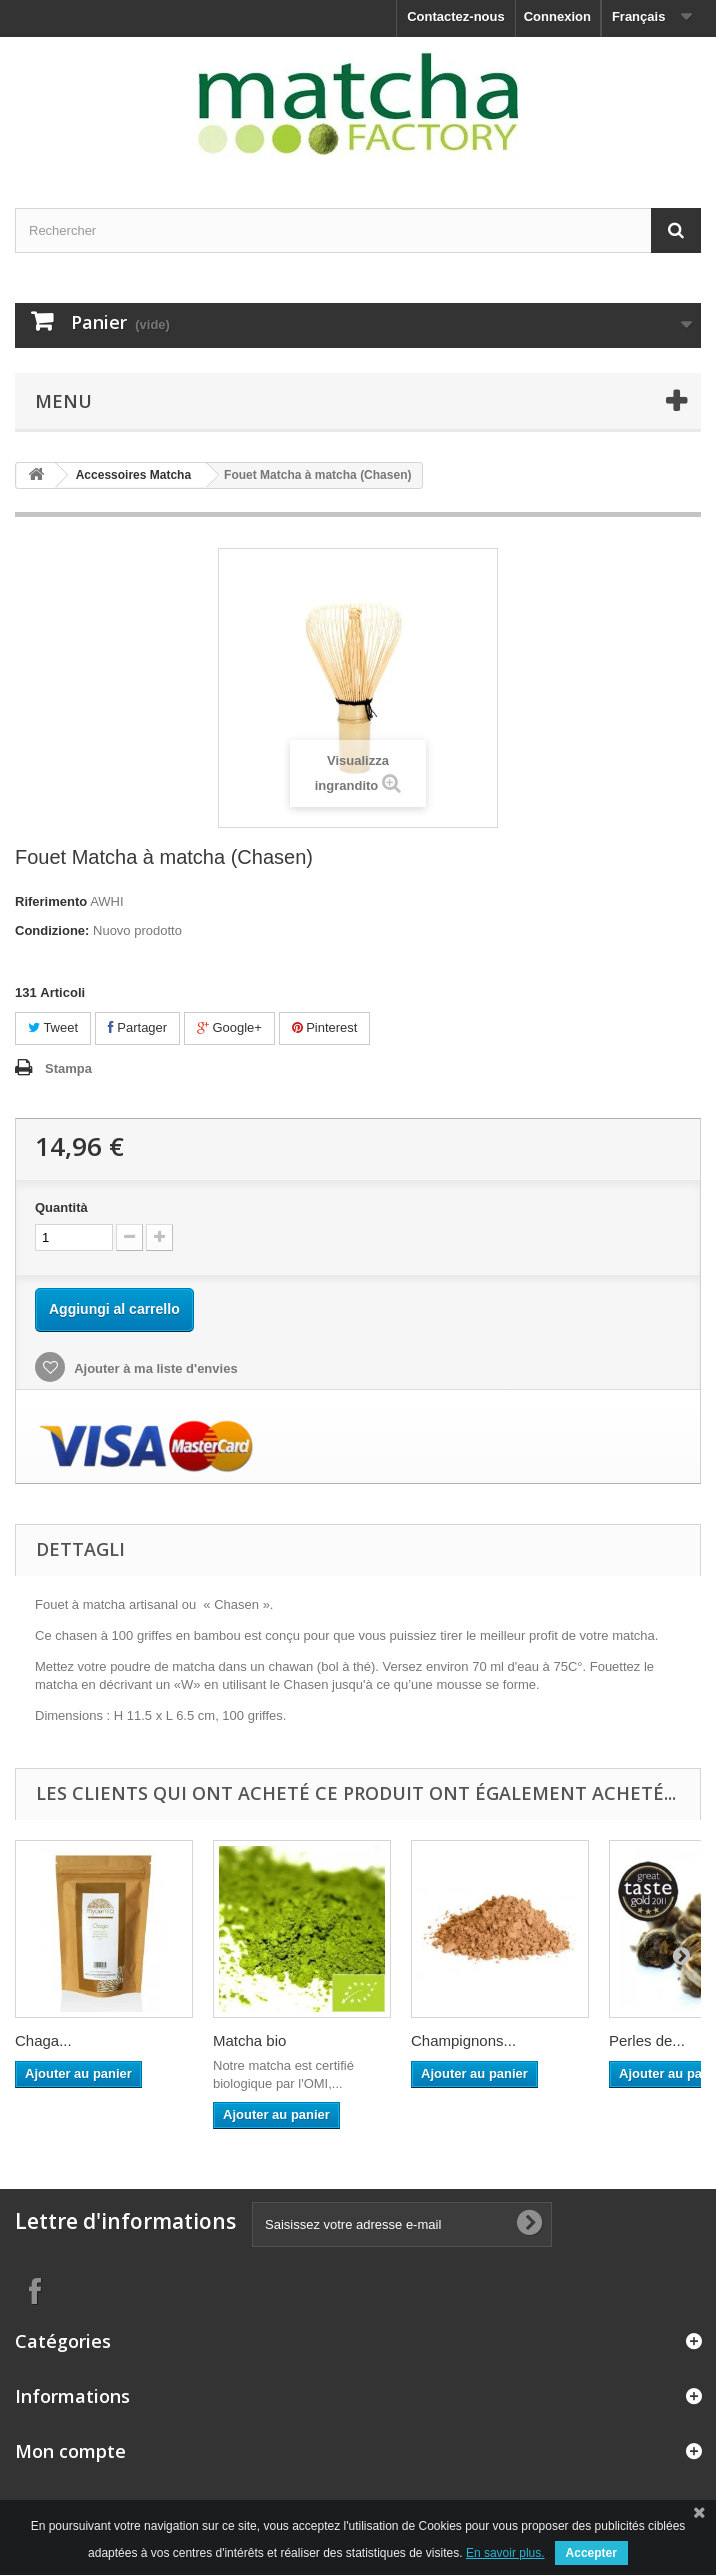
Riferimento (51, 901)
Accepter (591, 2553)
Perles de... (647, 2040)
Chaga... (43, 2040)
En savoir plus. (505, 2553)
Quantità (61, 1207)
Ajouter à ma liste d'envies (154, 1368)
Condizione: (52, 930)
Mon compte (70, 2451)
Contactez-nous (456, 16)
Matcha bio (249, 2040)
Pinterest (325, 1027)
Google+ (229, 1027)
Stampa (68, 1068)
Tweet (53, 1027)
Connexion (557, 16)
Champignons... (463, 2040)
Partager (137, 1027)
